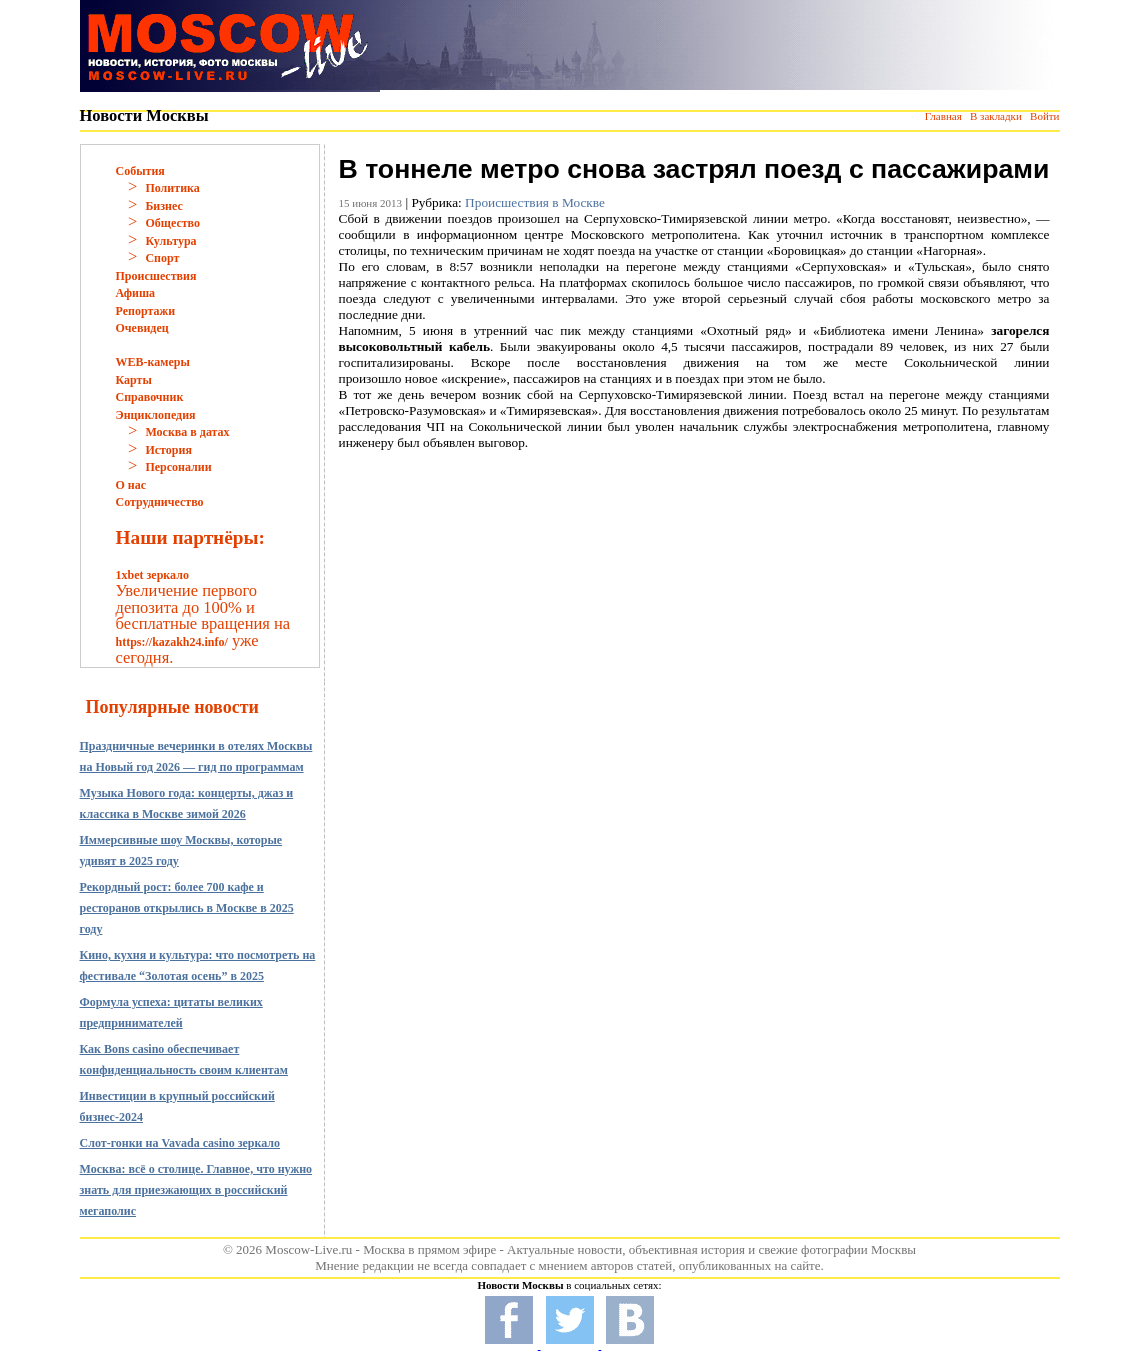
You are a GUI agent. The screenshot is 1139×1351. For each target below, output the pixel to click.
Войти (1044, 116)
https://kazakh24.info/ (172, 642)
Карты (134, 380)
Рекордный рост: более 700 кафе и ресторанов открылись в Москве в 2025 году (187, 908)
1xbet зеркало (152, 575)
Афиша (136, 293)
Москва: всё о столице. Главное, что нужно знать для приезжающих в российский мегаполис (196, 1190)
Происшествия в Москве (535, 202)
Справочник (150, 397)
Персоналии (178, 467)
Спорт (162, 258)
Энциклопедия (156, 415)
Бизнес (163, 206)
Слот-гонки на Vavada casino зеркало (180, 1143)
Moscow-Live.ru (308, 1249)
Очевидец (142, 328)
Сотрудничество (160, 502)
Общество (172, 223)
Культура (170, 241)
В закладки (996, 116)
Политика (172, 188)
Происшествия (156, 276)
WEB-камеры (153, 362)
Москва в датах (187, 432)
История (168, 450)
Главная (943, 116)
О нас (131, 485)
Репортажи (146, 311)
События (140, 171)
